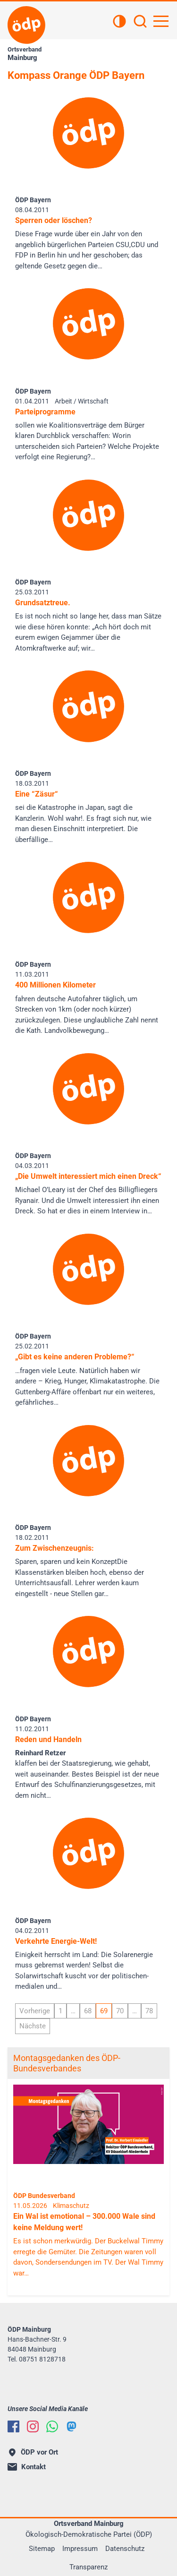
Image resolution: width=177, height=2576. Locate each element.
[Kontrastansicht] (119, 22)
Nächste (32, 2026)
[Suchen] (140, 22)
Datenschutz (124, 2548)
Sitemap (42, 2548)
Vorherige (34, 2011)
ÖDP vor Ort (33, 2452)
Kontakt (27, 2467)
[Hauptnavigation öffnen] (160, 21)
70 (120, 2011)
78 (149, 2011)
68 (88, 2011)
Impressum (80, 2548)
